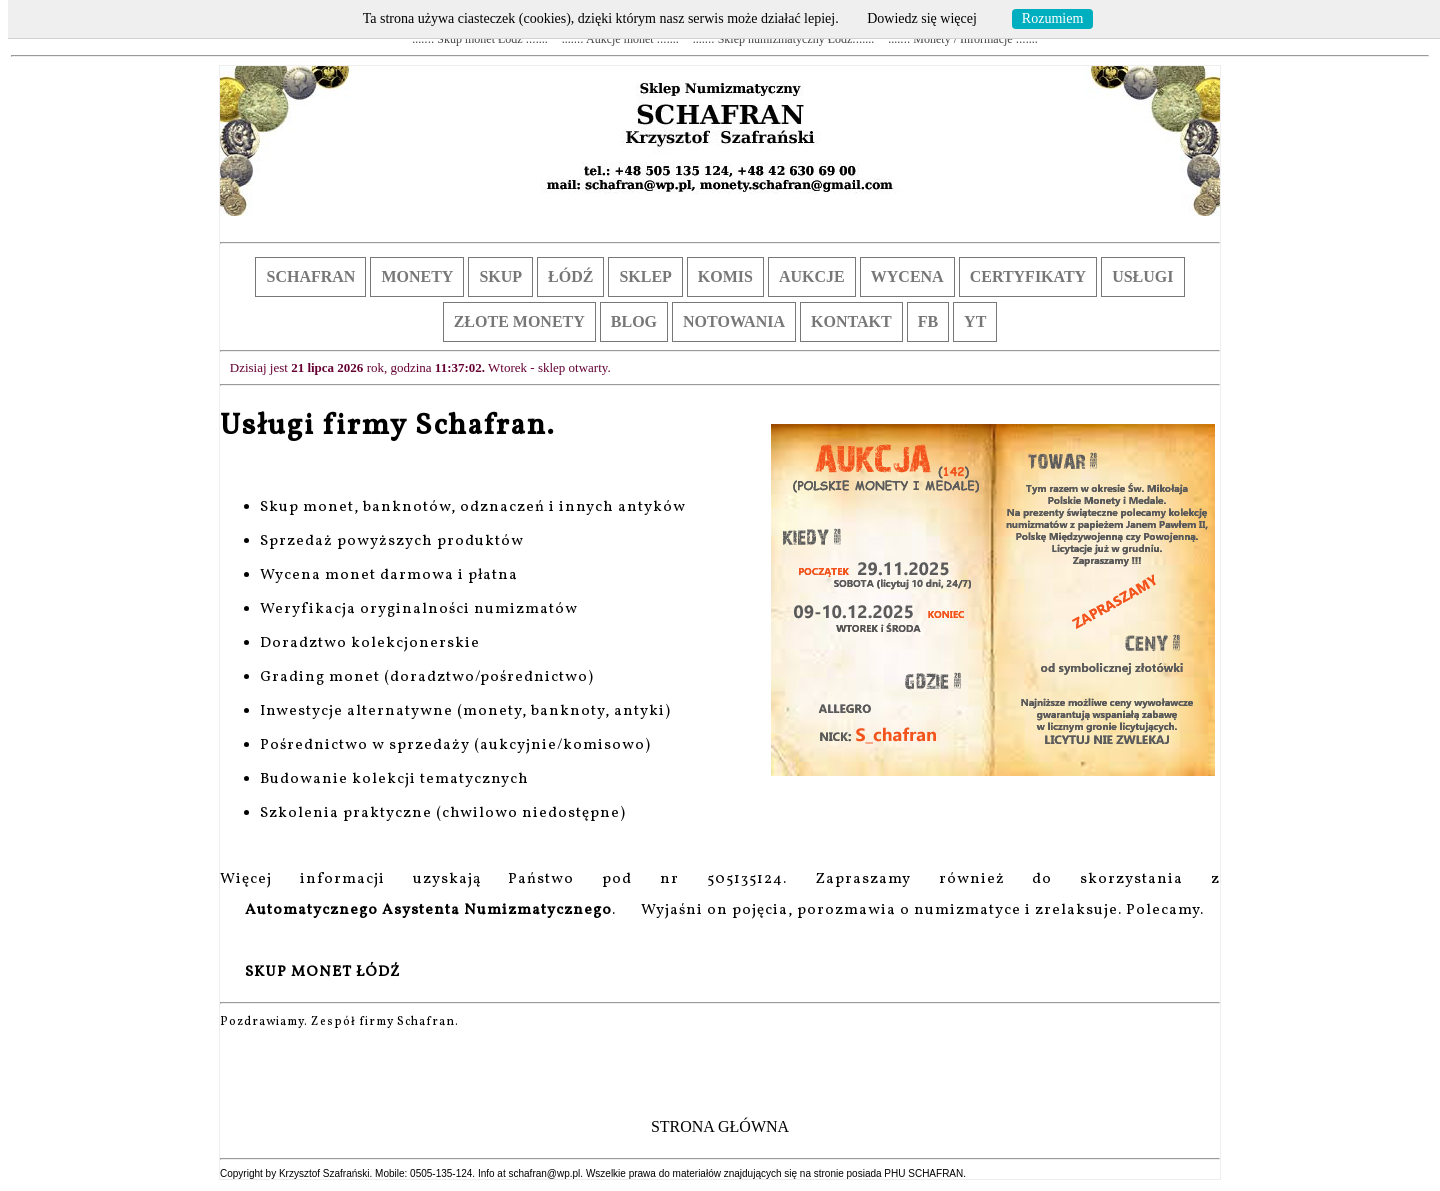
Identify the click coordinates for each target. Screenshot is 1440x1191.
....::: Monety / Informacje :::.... (962, 39)
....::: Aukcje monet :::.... (620, 39)
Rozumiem (1052, 18)
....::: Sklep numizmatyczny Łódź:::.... (784, 39)
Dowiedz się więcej (922, 18)
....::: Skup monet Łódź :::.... (479, 39)
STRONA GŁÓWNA (720, 1126)
